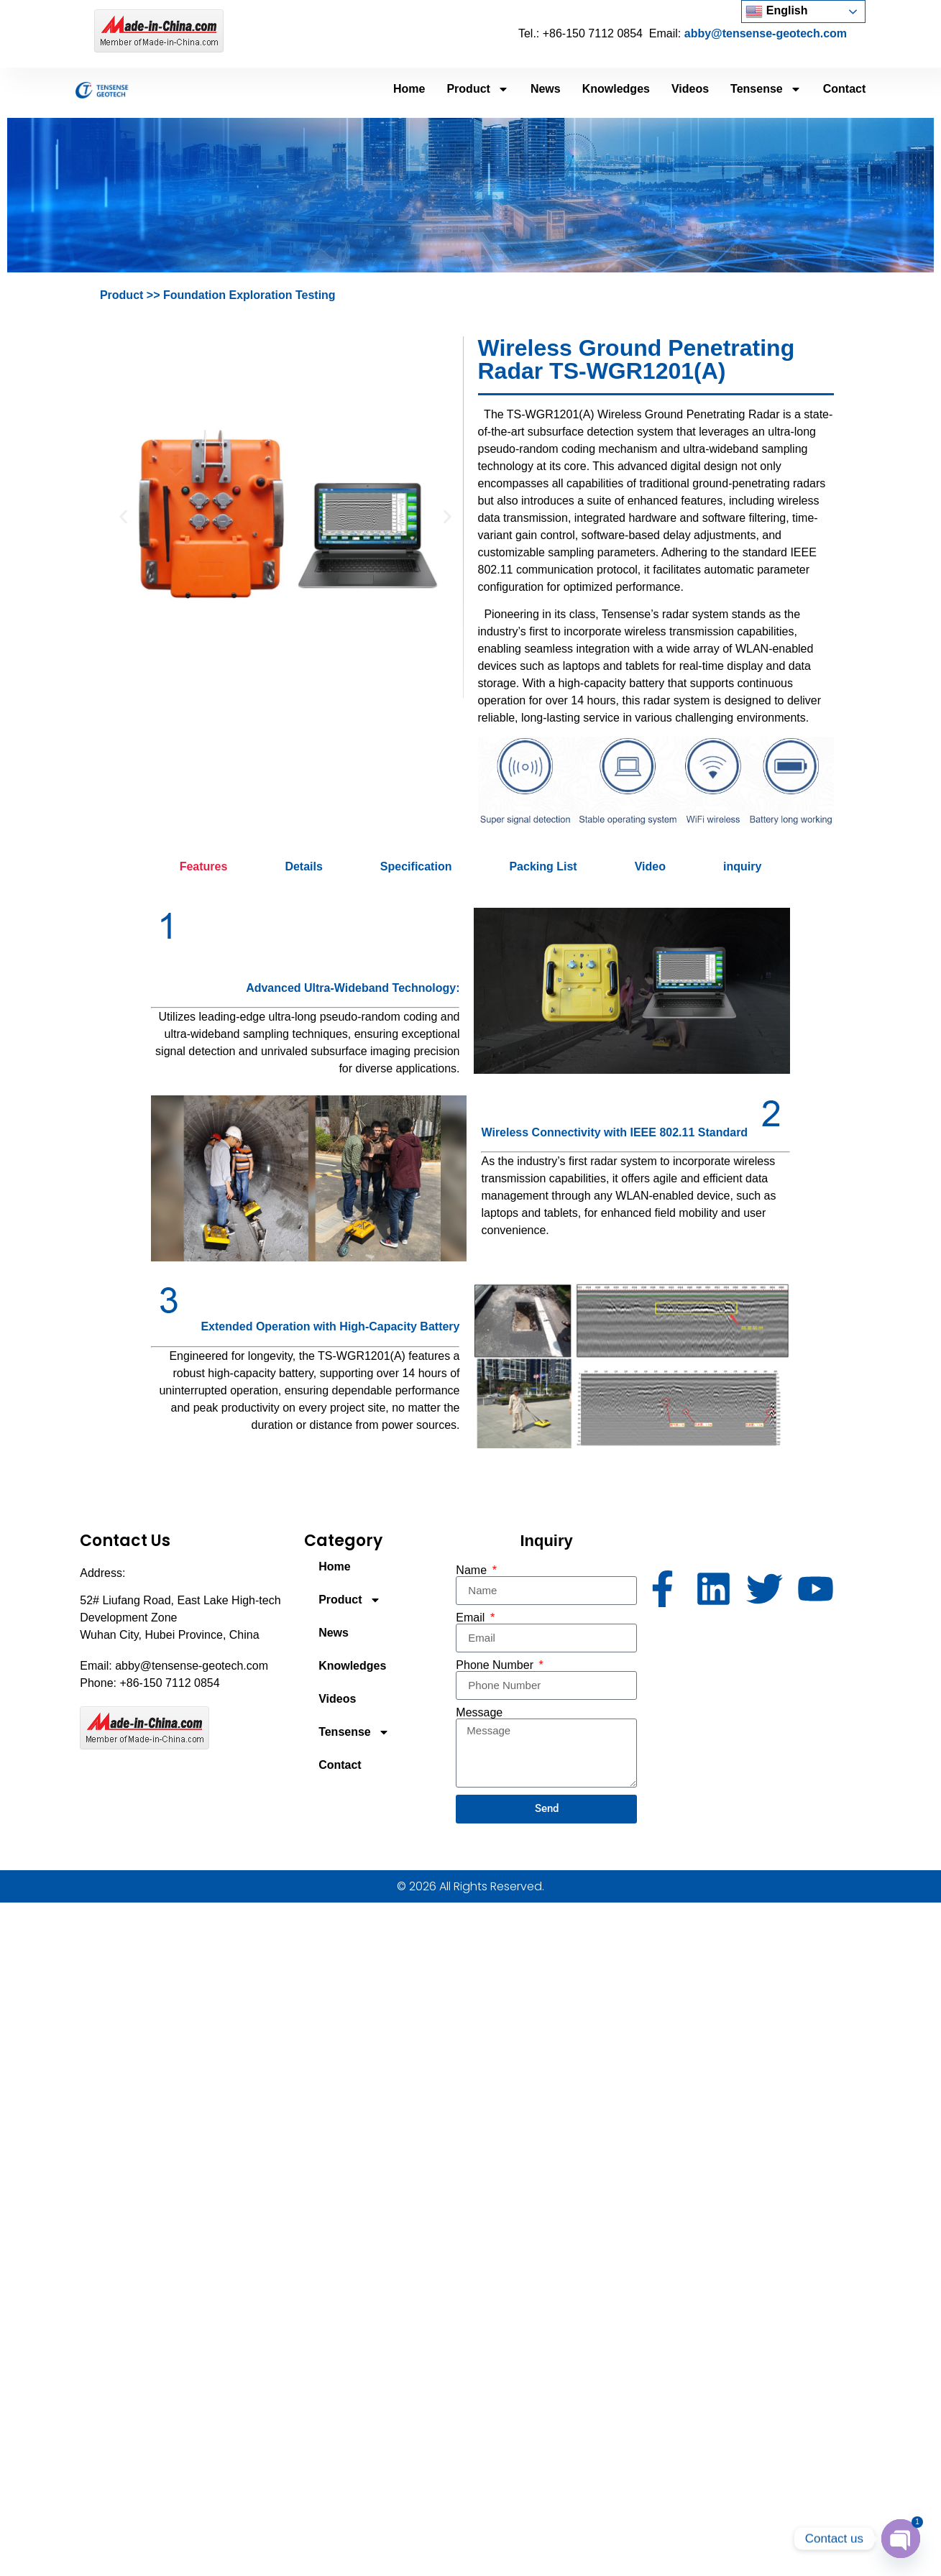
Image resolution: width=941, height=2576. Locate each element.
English (776, 11)
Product (477, 89)
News (546, 89)
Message (479, 1713)
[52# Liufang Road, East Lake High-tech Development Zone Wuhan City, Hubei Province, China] (752, 1699)
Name (473, 1570)
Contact (844, 89)
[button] (123, 517)
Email (471, 1618)
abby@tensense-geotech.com (765, 33)
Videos (690, 89)
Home (409, 89)
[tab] (204, 866)
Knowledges (616, 89)
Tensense (766, 89)
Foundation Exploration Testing (248, 295)
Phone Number (496, 1665)
